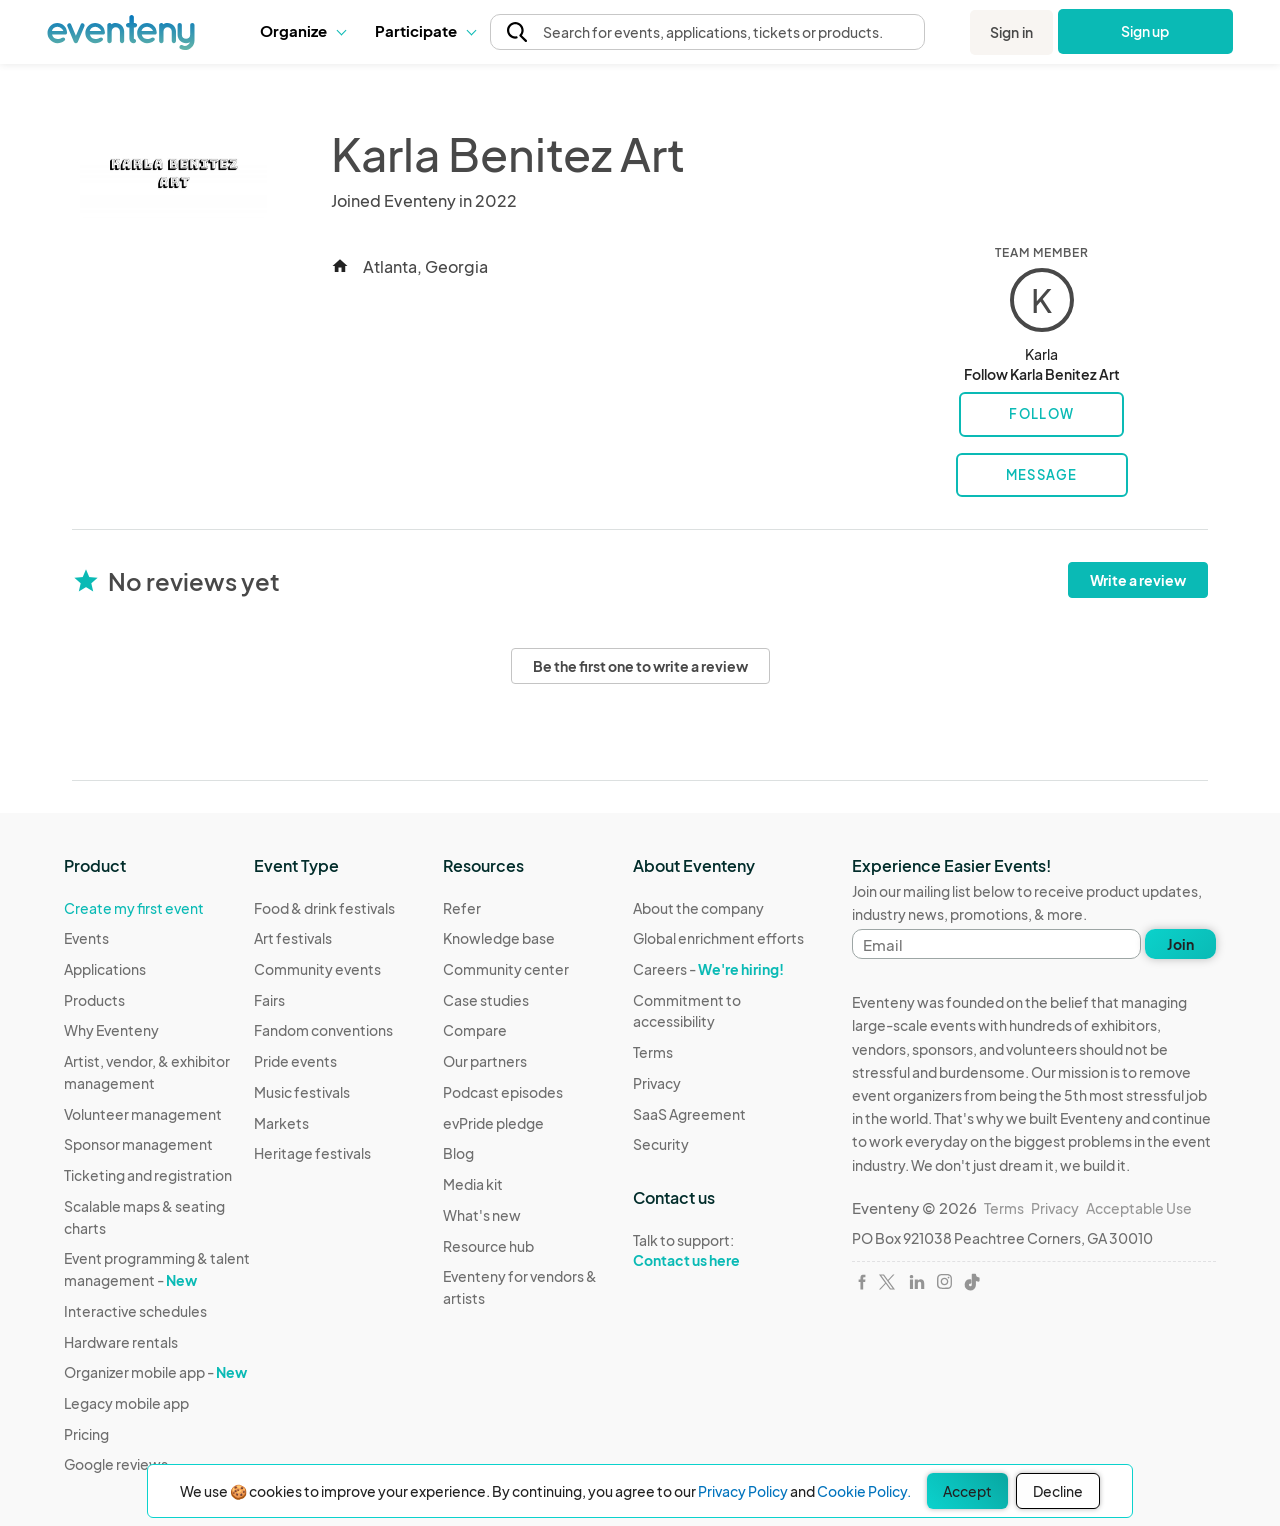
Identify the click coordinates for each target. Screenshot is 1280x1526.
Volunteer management (143, 1114)
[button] (302, 31)
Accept (967, 1491)
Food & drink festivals (324, 908)
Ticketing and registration (148, 1175)
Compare (475, 1030)
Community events (317, 969)
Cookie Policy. (864, 1491)
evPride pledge (493, 1123)
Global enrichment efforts (718, 938)
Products (94, 1000)
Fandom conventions (323, 1030)
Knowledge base (499, 938)
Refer (462, 908)
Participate (425, 30)
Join (1180, 944)
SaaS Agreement (689, 1114)
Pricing (86, 1434)
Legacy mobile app (126, 1403)
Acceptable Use (1139, 1208)
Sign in (1011, 32)
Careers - (708, 969)
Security (661, 1144)
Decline (1058, 1491)
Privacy (657, 1083)
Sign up (1145, 31)
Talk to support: (728, 1251)
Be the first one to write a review (640, 666)
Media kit (473, 1184)
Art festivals (293, 938)
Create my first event (134, 908)
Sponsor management (138, 1144)
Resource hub (488, 1246)
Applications (105, 969)
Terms (653, 1052)
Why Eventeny (111, 1030)
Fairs (269, 1000)
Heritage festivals (312, 1153)
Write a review (1138, 580)
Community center (506, 969)
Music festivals (302, 1092)
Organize (302, 30)
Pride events (295, 1061)
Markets (281, 1123)
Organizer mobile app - (155, 1372)
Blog (458, 1153)
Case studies (486, 1000)
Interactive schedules (135, 1311)
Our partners (485, 1061)
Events (86, 938)
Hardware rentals (121, 1342)
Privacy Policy (743, 1491)
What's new (482, 1215)
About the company (698, 908)
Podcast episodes (503, 1092)
